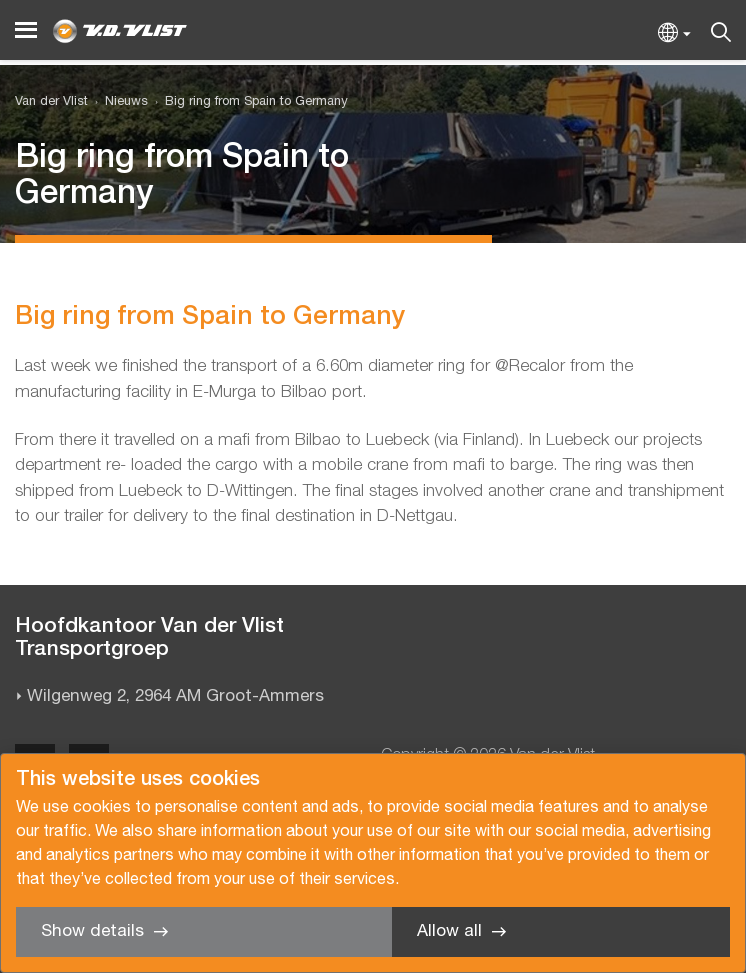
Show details (92, 931)
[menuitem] (118, 102)
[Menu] (26, 30)
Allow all (449, 931)
